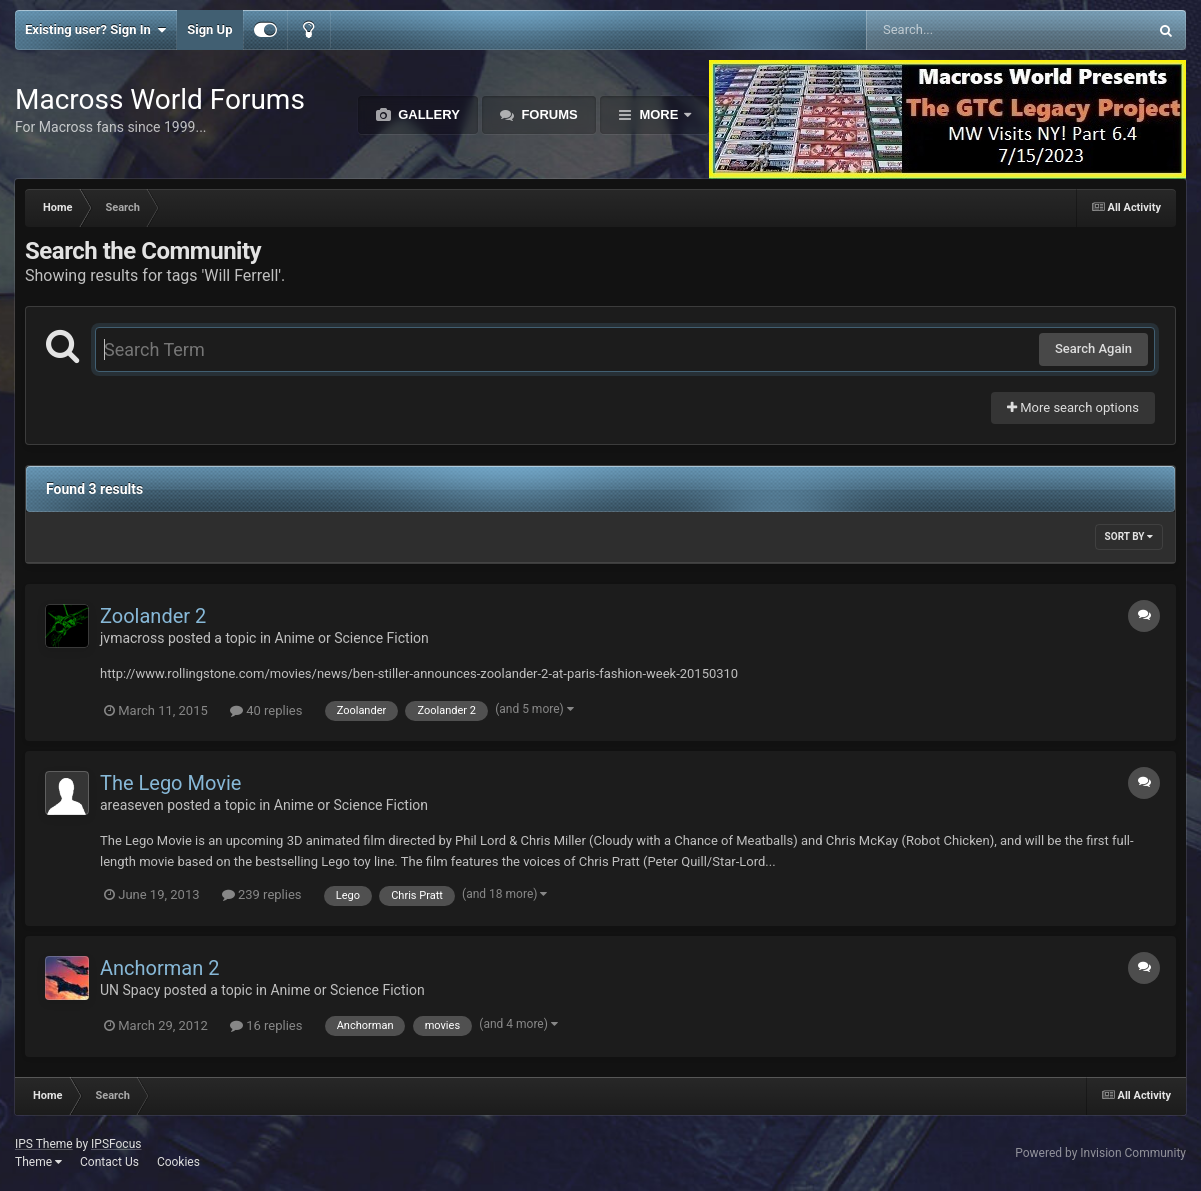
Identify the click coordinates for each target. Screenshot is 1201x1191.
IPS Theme (44, 1144)
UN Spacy (130, 990)
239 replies (262, 894)
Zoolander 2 (153, 616)
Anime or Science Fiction (352, 638)
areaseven (132, 805)
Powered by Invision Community (1100, 1153)
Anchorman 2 (159, 968)
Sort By (1129, 536)
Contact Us (109, 1162)
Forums (548, 114)
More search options (1073, 407)
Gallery (427, 114)
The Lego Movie (170, 783)
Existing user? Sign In (95, 30)
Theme (38, 1162)
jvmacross (132, 638)
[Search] (956, 30)
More (659, 114)
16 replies (266, 1025)
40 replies (266, 710)
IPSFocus (116, 1144)
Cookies (178, 1162)
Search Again (1093, 348)
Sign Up (209, 29)
